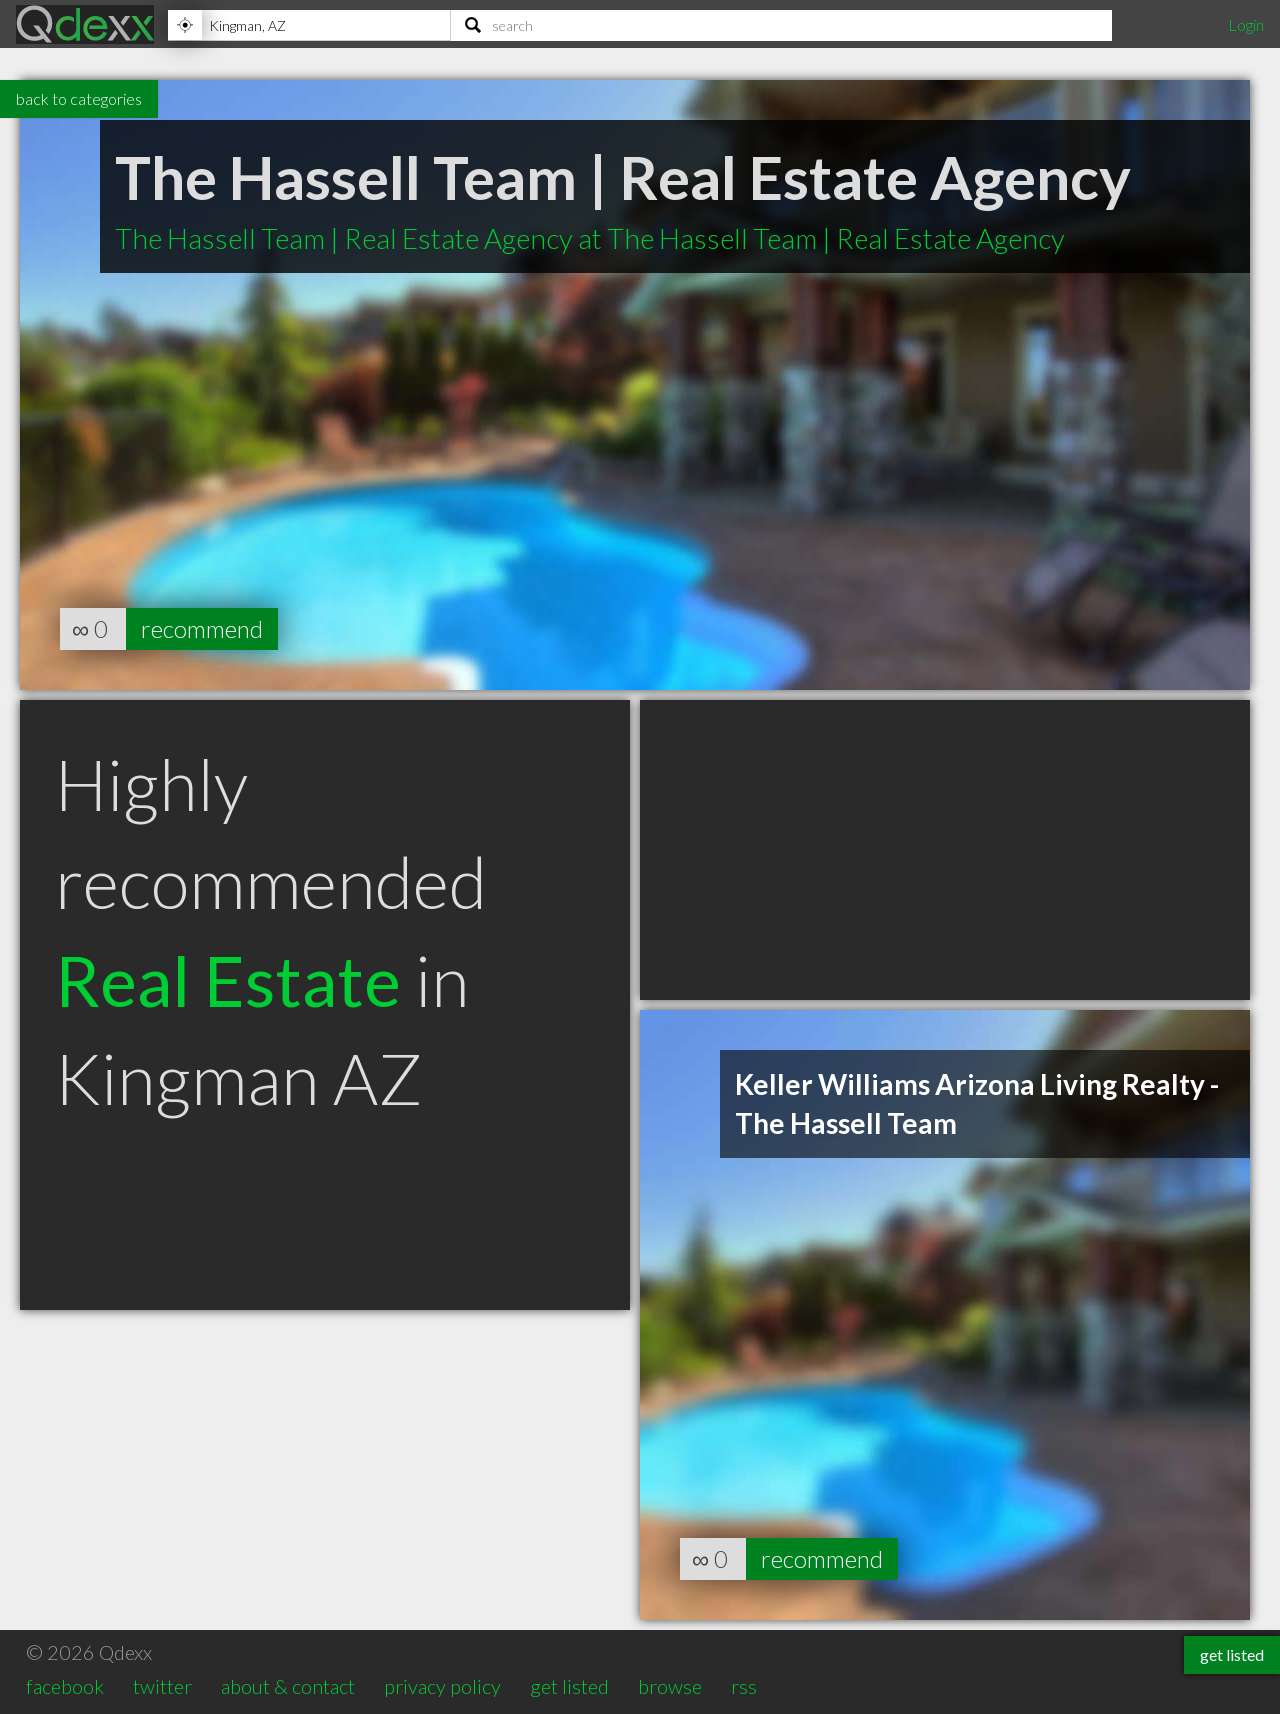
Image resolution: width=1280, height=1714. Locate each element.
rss (744, 1686)
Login (1246, 24)
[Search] (781, 25)
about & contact (288, 1686)
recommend (202, 628)
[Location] (309, 25)
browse (670, 1686)
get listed (569, 1686)
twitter (162, 1686)
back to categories (79, 98)
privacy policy (442, 1686)
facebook (65, 1686)
